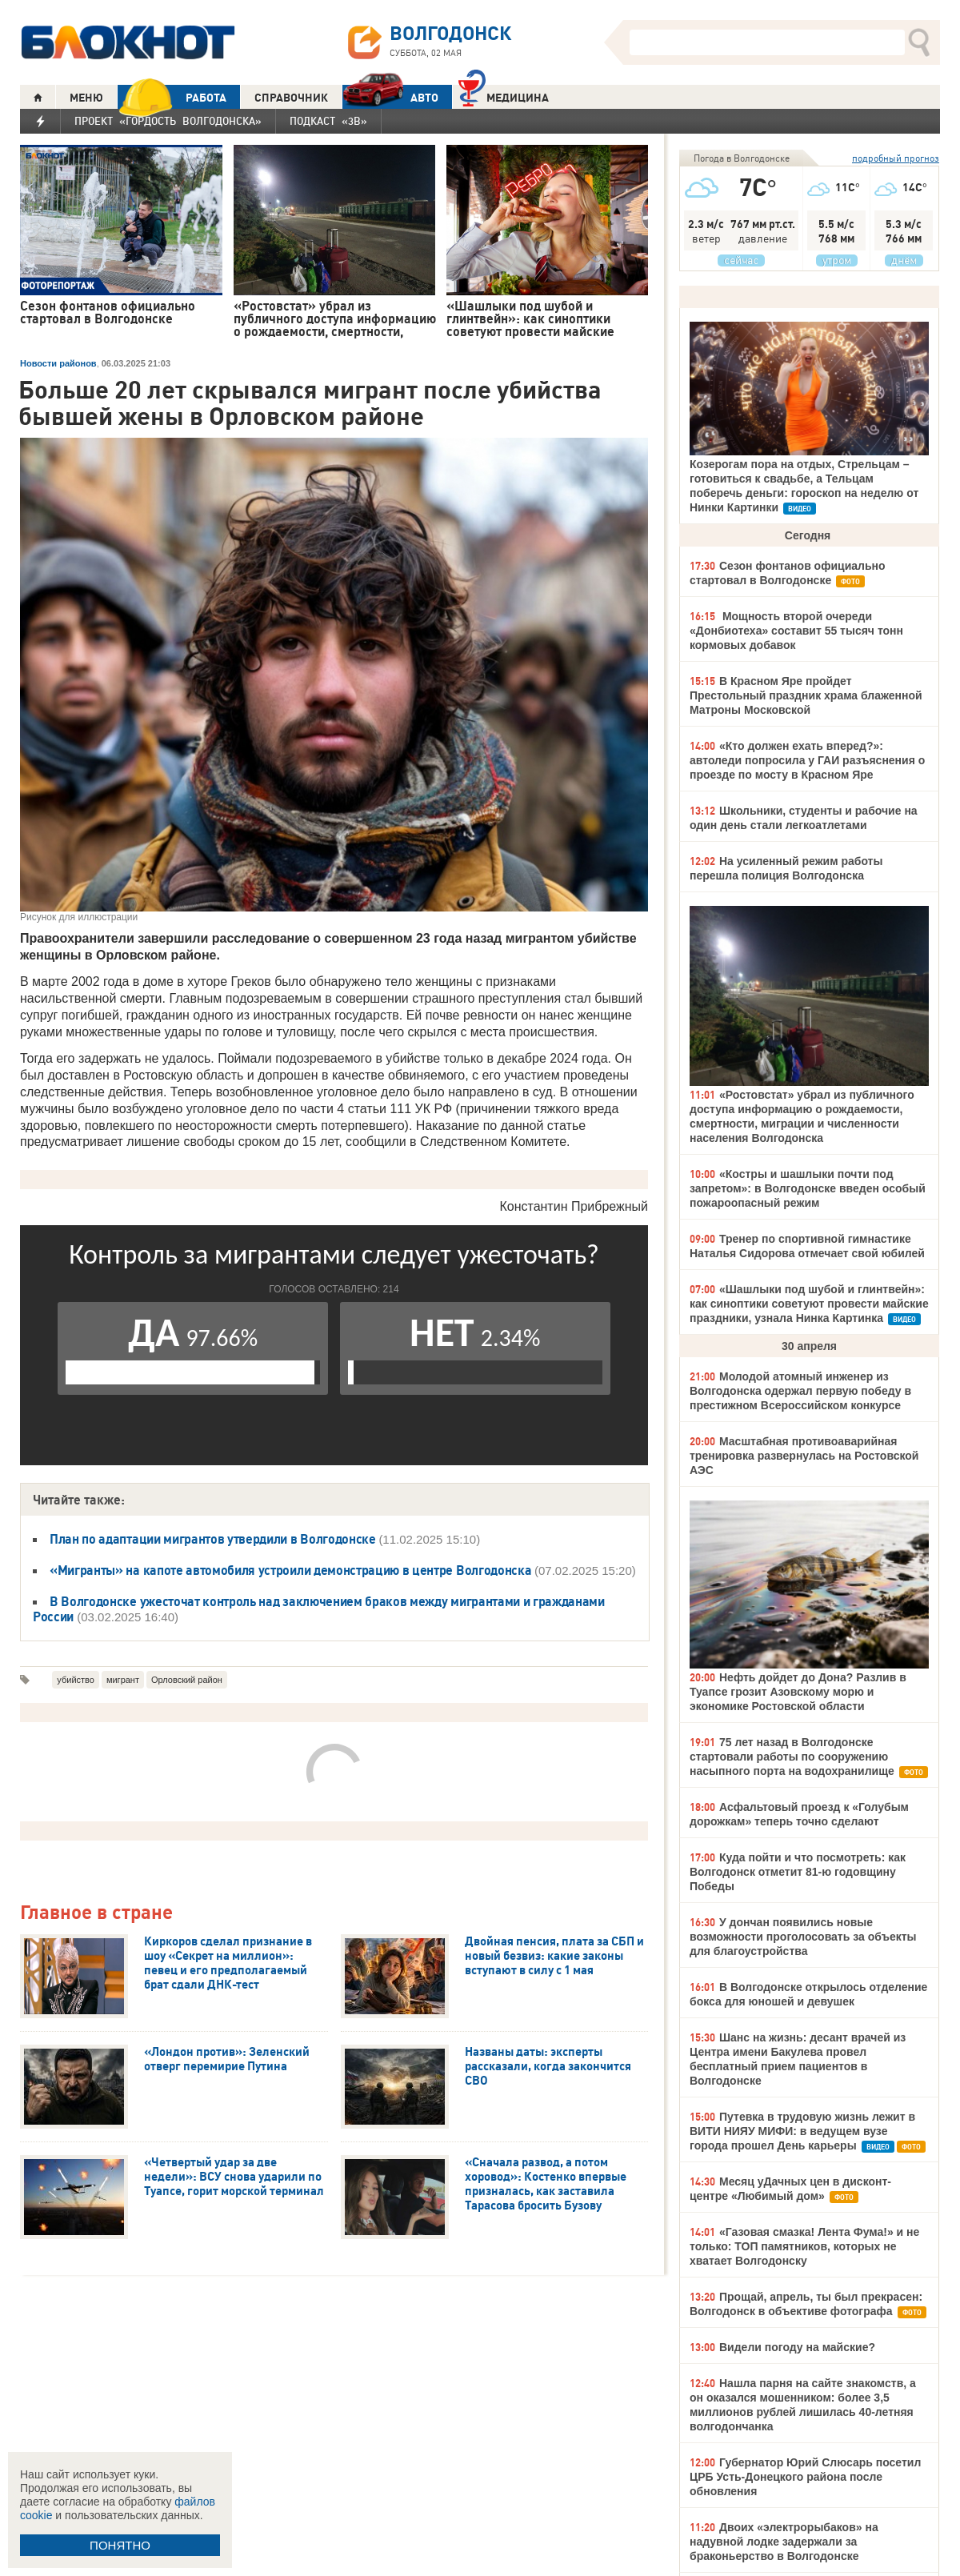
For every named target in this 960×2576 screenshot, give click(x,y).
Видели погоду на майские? (797, 2347)
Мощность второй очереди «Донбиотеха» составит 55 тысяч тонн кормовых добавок (796, 630)
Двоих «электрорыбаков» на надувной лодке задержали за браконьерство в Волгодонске (784, 2541)
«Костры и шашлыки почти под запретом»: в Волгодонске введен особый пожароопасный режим (808, 1188)
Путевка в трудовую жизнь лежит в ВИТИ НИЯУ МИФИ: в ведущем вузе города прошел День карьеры (802, 2131)
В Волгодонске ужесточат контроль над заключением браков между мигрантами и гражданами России (319, 1609)
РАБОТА (172, 97)
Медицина (503, 95)
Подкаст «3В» (328, 120)
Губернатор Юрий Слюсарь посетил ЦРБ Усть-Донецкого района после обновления (805, 2477)
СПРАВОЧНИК (291, 97)
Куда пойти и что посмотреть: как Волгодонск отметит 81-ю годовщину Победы (798, 1872)
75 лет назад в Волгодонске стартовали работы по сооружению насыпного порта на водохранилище (792, 1756)
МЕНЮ (86, 97)
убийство (75, 1680)
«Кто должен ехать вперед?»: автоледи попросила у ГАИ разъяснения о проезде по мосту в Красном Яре (807, 760)
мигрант (122, 1680)
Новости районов (58, 363)
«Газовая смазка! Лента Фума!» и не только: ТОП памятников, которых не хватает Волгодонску (804, 2246)
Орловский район (186, 1680)
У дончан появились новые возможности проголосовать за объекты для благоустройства (803, 1936)
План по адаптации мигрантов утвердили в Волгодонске (214, 1539)
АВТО (390, 97)
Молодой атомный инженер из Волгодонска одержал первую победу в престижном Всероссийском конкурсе (800, 1391)
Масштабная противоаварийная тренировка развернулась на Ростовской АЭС (804, 1455)
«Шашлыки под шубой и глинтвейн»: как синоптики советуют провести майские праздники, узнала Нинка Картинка (809, 1303)
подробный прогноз (895, 158)
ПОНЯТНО (120, 2545)
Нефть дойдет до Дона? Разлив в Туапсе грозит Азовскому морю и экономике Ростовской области (798, 1692)
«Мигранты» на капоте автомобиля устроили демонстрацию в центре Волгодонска (292, 1570)
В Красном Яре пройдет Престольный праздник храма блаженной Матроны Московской (806, 695)
